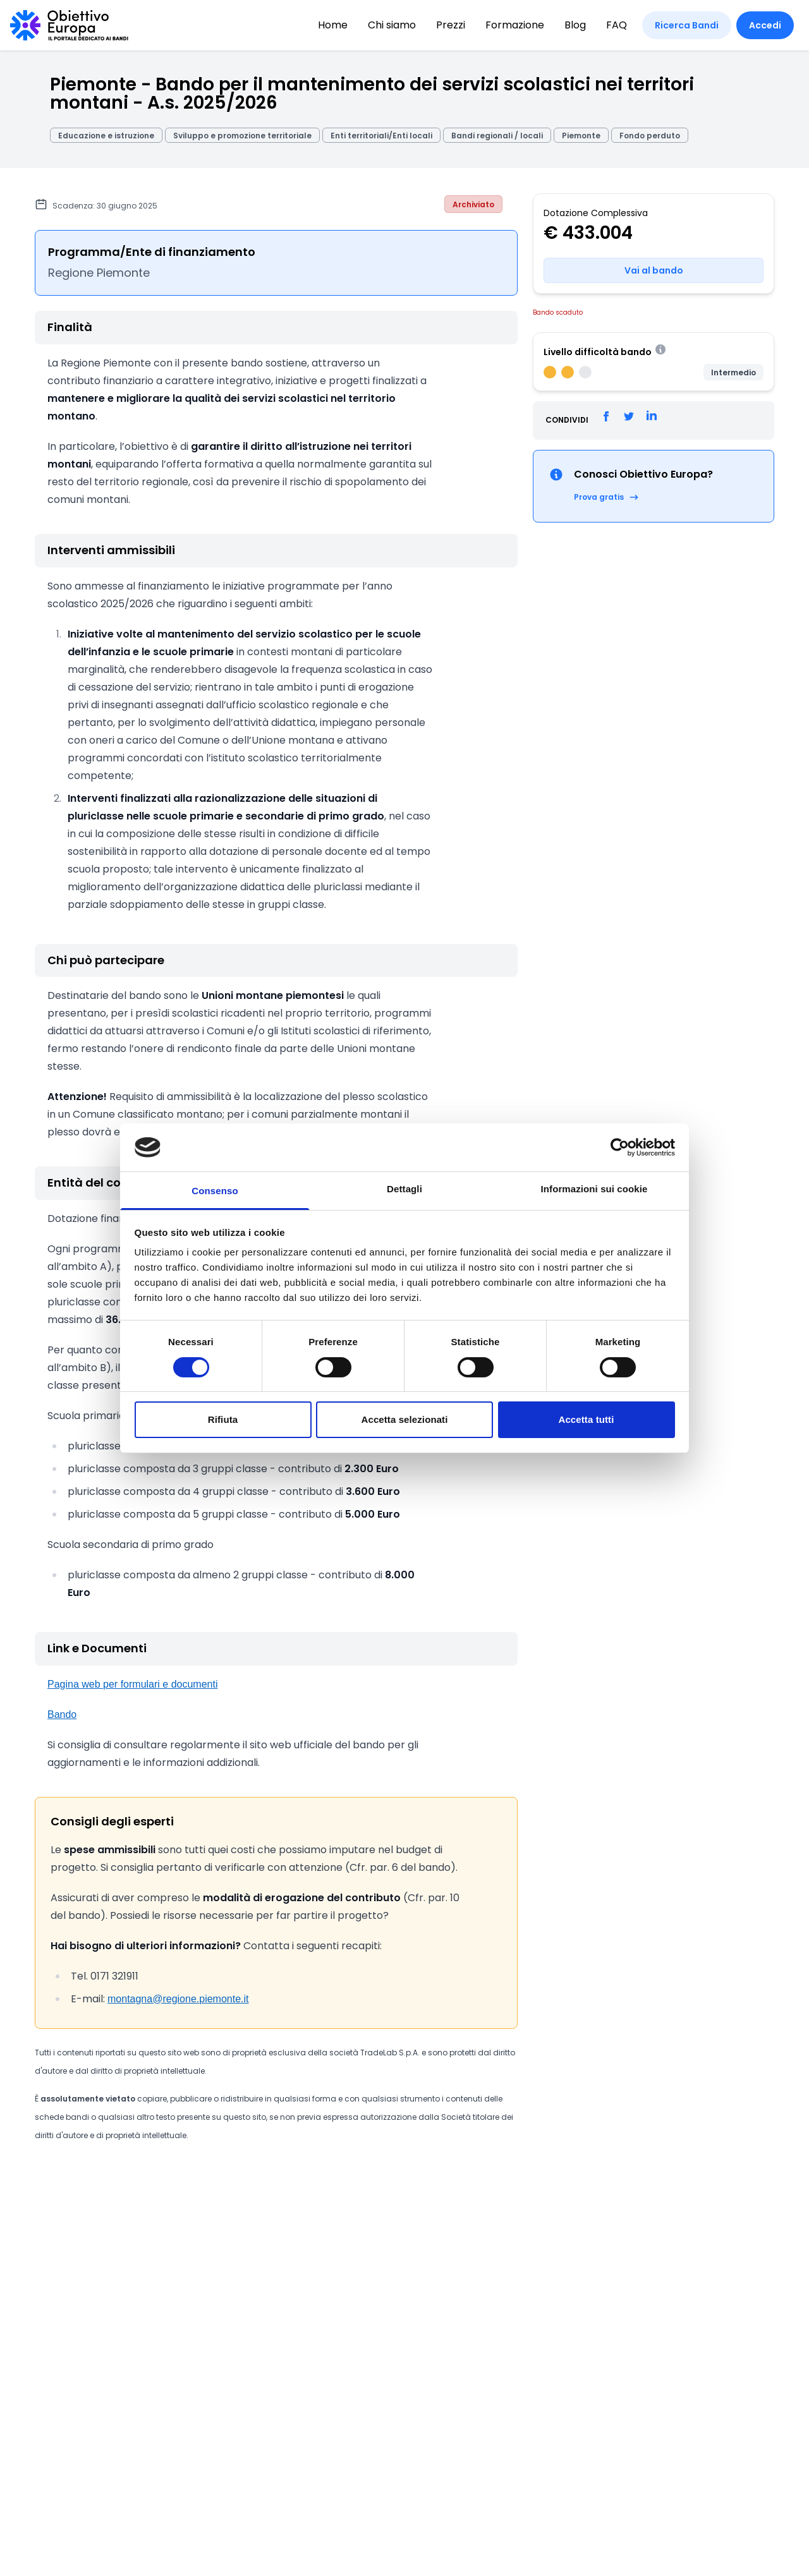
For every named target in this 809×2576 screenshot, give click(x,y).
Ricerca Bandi (687, 25)
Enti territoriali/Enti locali (381, 135)
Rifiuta (223, 1419)
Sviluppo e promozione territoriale (242, 135)
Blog (575, 25)
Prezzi (450, 25)
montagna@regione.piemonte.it (178, 1998)
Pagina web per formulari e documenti (132, 1684)
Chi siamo (392, 25)
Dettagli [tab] (404, 1188)
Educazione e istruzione (106, 135)
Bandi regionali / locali (497, 135)
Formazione (514, 25)
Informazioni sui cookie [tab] (594, 1188)
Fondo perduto (649, 135)
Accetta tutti (586, 1419)
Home (333, 25)
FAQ (616, 25)
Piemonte (581, 135)
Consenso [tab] (215, 1190)
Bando (61, 1714)
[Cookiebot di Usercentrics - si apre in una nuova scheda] (619, 1147)
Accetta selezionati (405, 1419)
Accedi (765, 25)
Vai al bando (653, 270)
